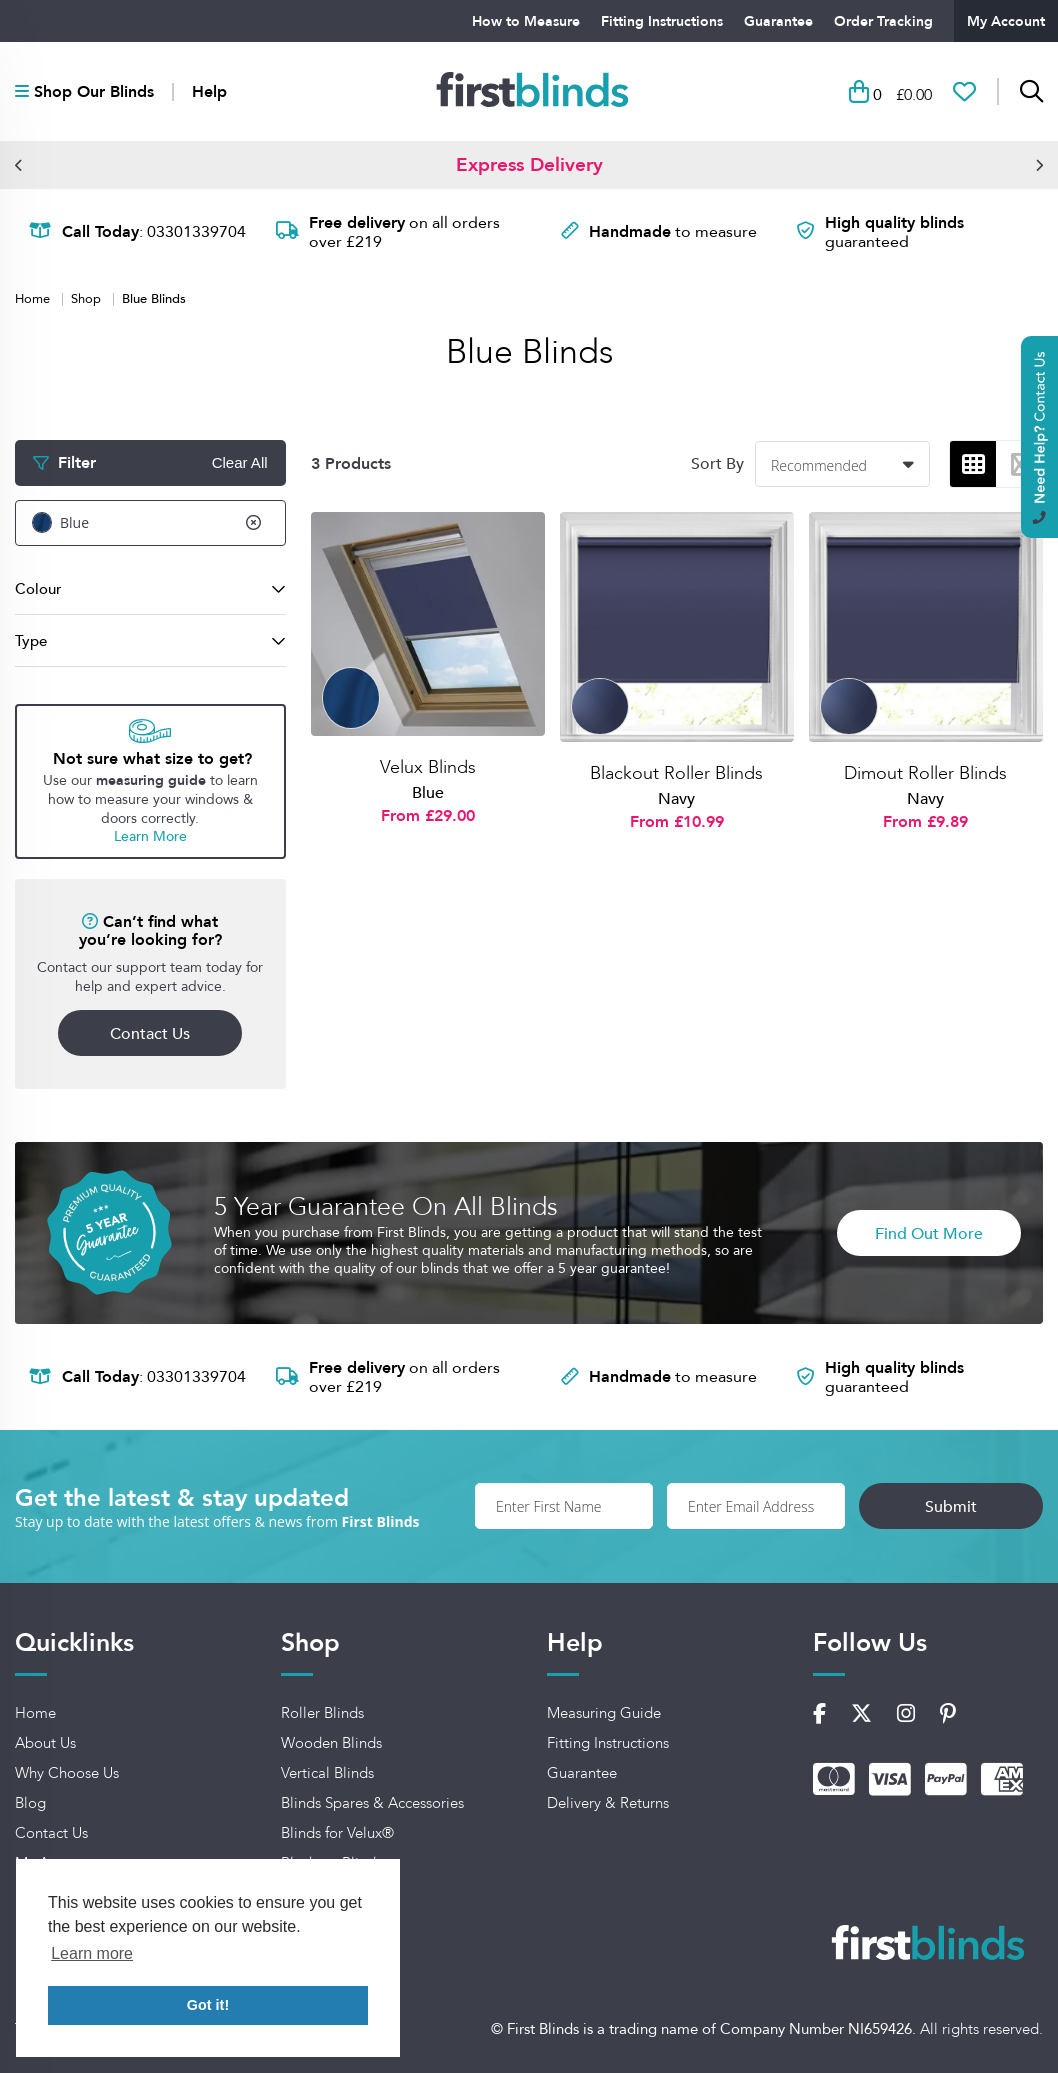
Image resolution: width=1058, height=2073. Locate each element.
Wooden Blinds (331, 1743)
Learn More (150, 836)
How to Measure (526, 21)
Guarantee (778, 21)
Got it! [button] (208, 2005)
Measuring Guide (604, 1713)
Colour (38, 588)
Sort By (717, 463)
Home (34, 297)
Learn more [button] (92, 1953)
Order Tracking (883, 21)
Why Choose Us (67, 1773)
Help (209, 92)
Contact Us (150, 1033)
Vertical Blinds (327, 1773)
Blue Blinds (154, 298)
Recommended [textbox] (819, 465)
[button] (19, 165)
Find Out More (929, 1233)
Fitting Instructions (662, 21)
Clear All (240, 462)
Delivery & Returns (608, 1803)
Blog (30, 1803)
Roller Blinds (322, 1713)
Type (31, 640)
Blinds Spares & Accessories (372, 1803)
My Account (1006, 21)
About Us (45, 1743)
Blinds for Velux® (337, 1833)
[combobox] (842, 464)
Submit (951, 1506)
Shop (88, 297)
